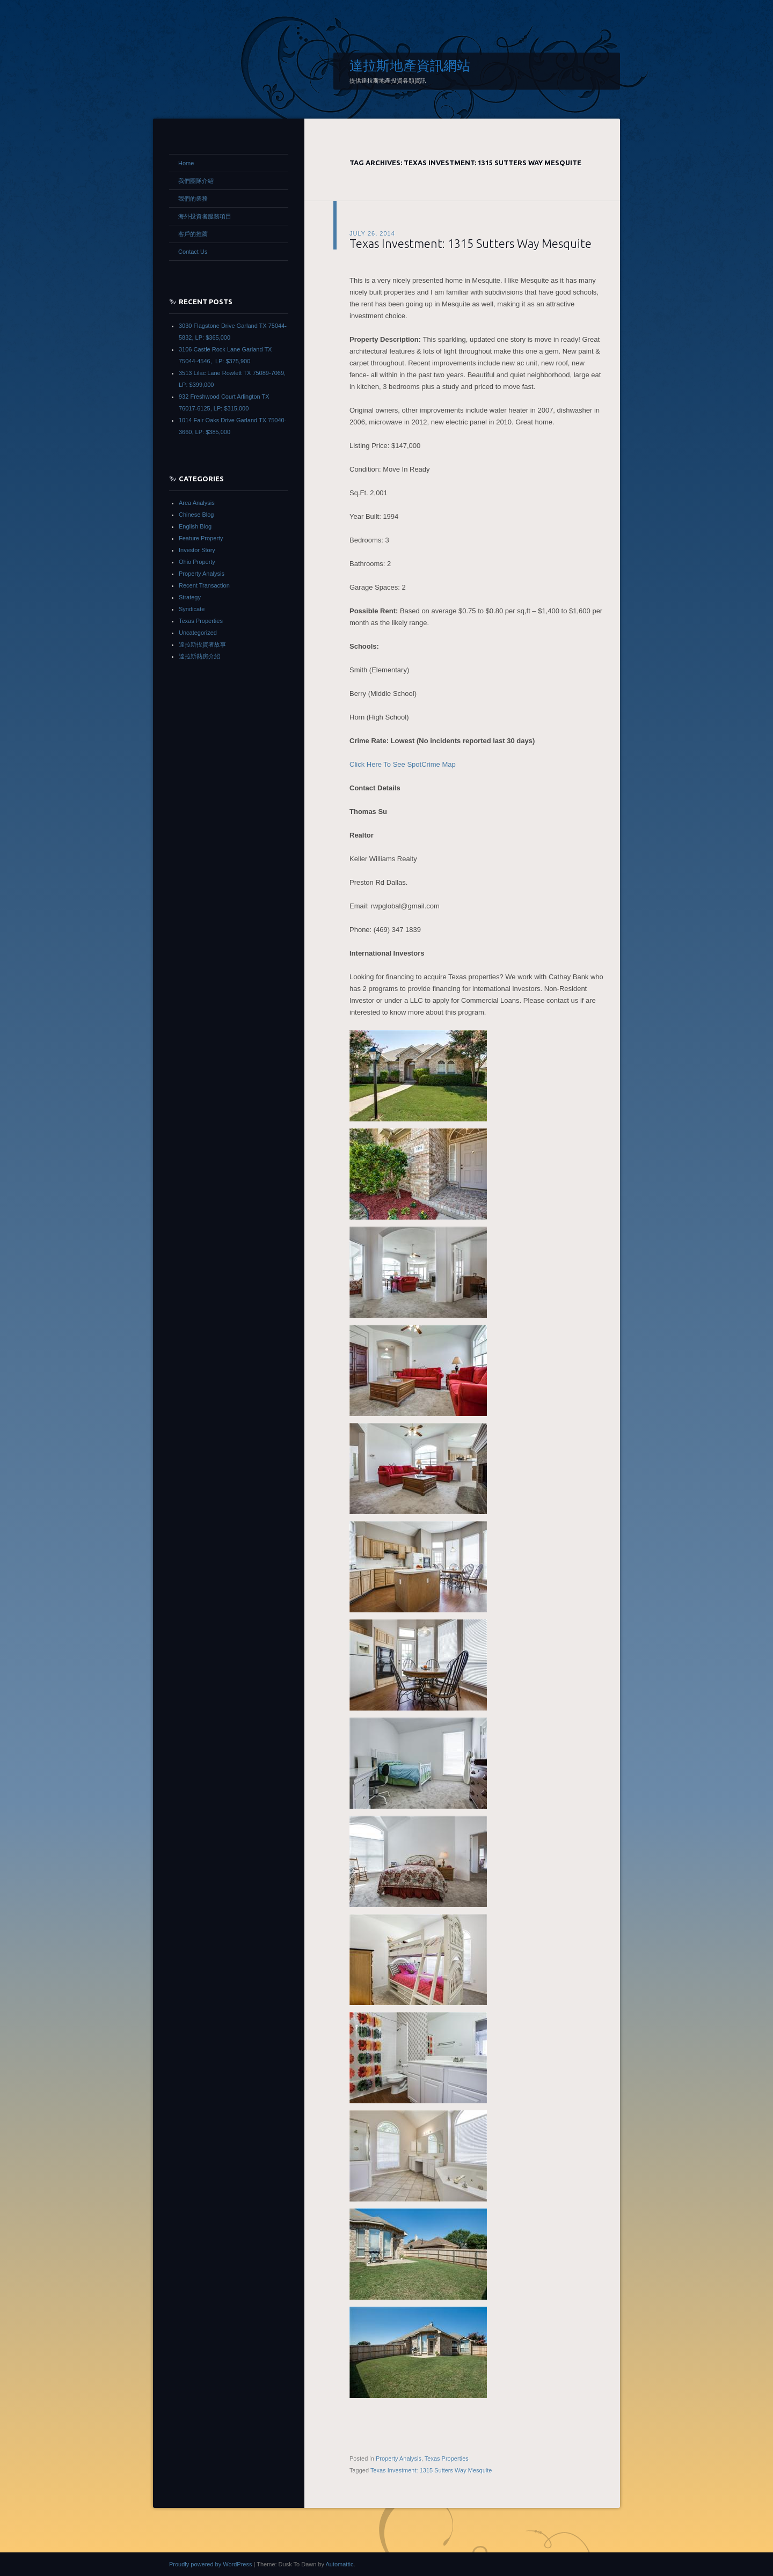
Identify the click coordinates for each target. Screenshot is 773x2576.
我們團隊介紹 (196, 181)
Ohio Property (197, 562)
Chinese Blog (196, 514)
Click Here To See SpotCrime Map (402, 764)
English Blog (195, 526)
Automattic (339, 2564)
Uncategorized (198, 632)
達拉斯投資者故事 (202, 644)
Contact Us (192, 251)
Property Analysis (398, 2458)
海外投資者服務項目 (204, 216)
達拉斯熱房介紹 (199, 656)
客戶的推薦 (193, 234)
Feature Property (201, 538)
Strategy (190, 597)
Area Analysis (197, 503)
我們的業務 (193, 198)
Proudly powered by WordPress (210, 2564)
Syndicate (192, 609)
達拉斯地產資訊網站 (409, 65)
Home (186, 163)
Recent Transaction (204, 585)
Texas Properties (447, 2458)
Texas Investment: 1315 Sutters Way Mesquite (470, 243)
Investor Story (197, 550)
